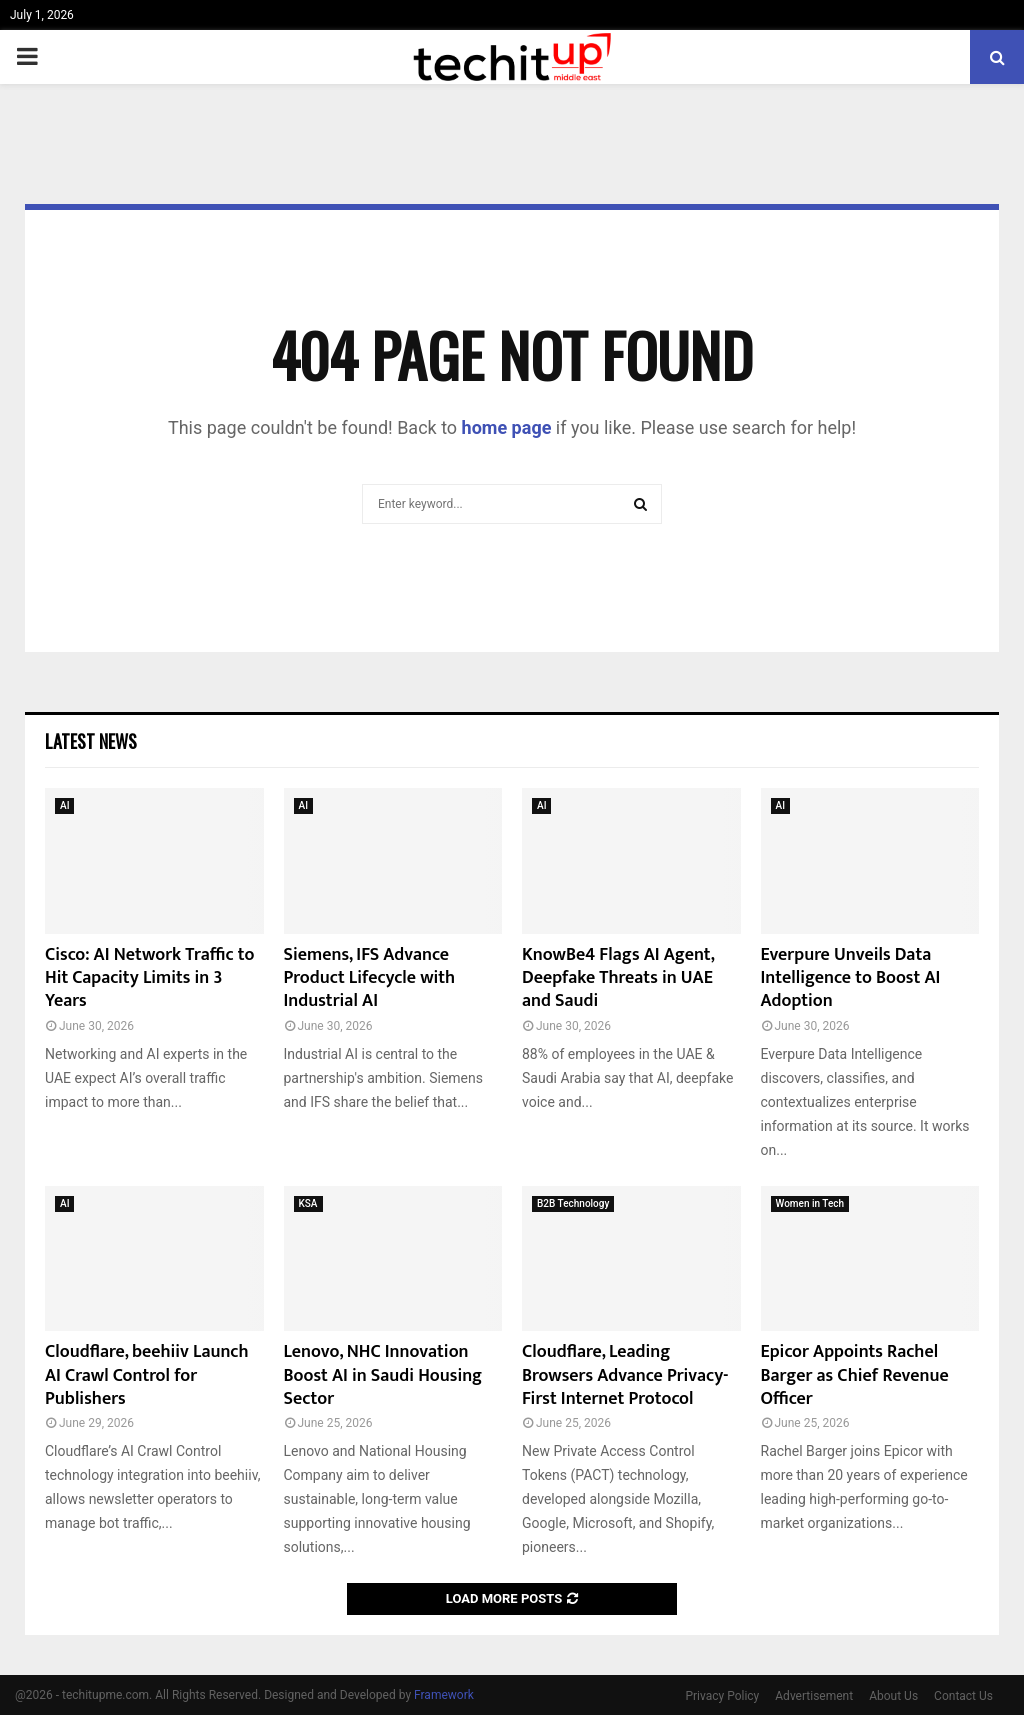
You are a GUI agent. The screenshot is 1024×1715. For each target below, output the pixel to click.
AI (64, 805)
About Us (893, 1696)
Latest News (91, 741)
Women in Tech (810, 1203)
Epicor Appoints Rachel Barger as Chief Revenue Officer (855, 1375)
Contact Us (963, 1696)
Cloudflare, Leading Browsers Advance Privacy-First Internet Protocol (625, 1375)
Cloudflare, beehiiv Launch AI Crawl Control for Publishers (147, 1375)
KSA (308, 1203)
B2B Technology (573, 1203)
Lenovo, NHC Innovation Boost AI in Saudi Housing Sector (383, 1375)
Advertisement (814, 1696)
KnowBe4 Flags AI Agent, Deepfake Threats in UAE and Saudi (618, 978)
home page (507, 427)
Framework (444, 1695)
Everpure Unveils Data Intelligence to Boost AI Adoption (851, 978)
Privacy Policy (722, 1696)
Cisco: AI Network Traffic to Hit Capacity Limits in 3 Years (149, 978)
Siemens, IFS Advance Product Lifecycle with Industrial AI (370, 978)
